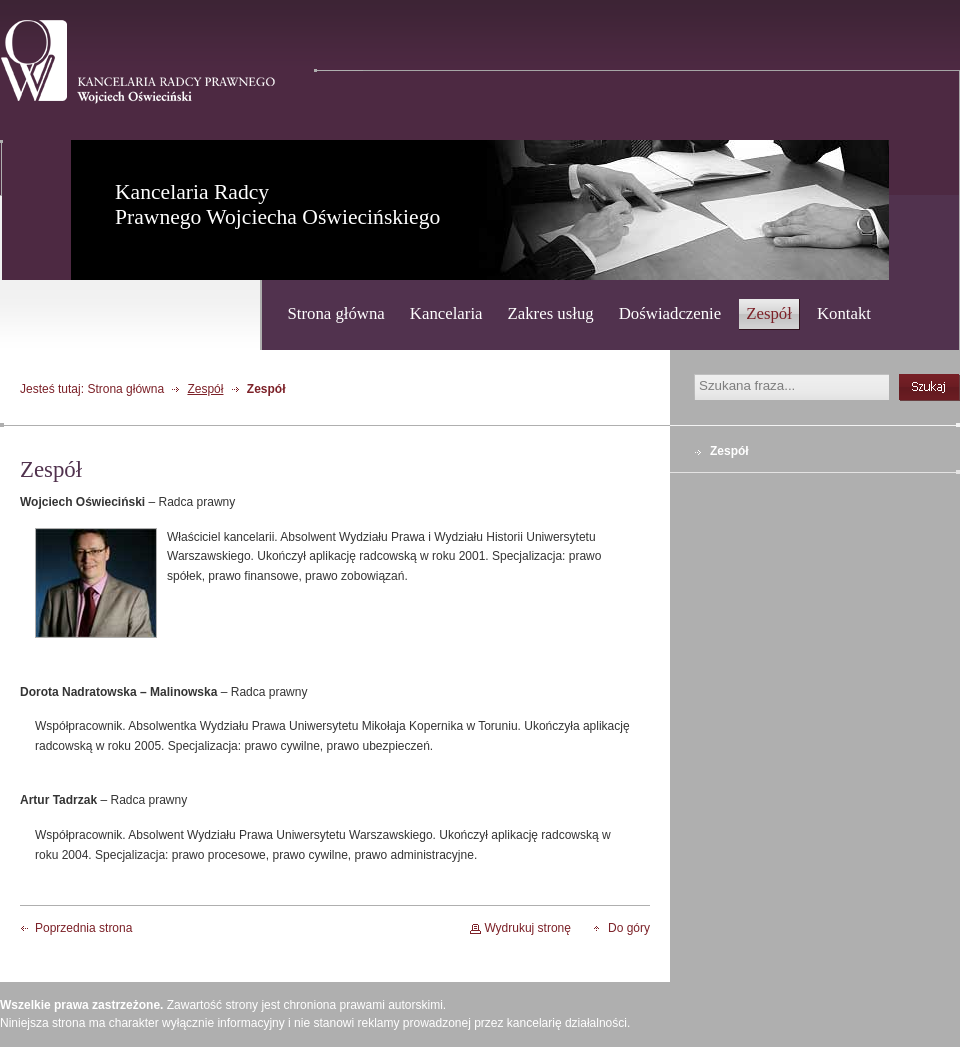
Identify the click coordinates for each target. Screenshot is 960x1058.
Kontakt (844, 313)
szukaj (929, 387)
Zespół (769, 313)
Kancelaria (446, 313)
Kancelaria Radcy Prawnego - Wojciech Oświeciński (138, 62)
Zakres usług (551, 313)
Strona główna (335, 313)
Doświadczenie (670, 313)
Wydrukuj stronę (527, 928)
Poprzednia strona (83, 928)
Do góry (629, 928)
